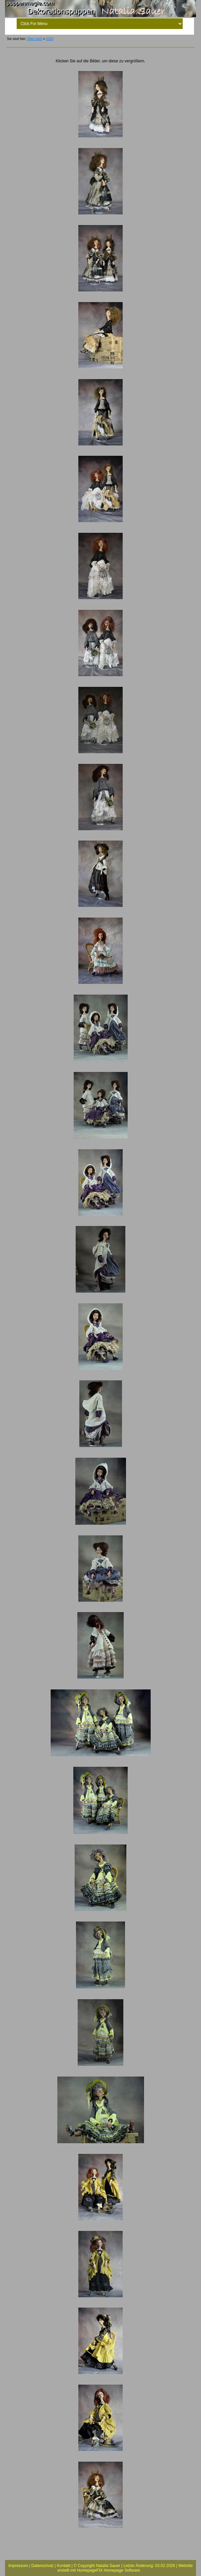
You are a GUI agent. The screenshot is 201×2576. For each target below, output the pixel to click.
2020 (49, 39)
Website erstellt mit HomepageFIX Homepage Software (125, 2568)
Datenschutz (42, 2565)
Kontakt (64, 2565)
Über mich (34, 39)
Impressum (18, 2565)
